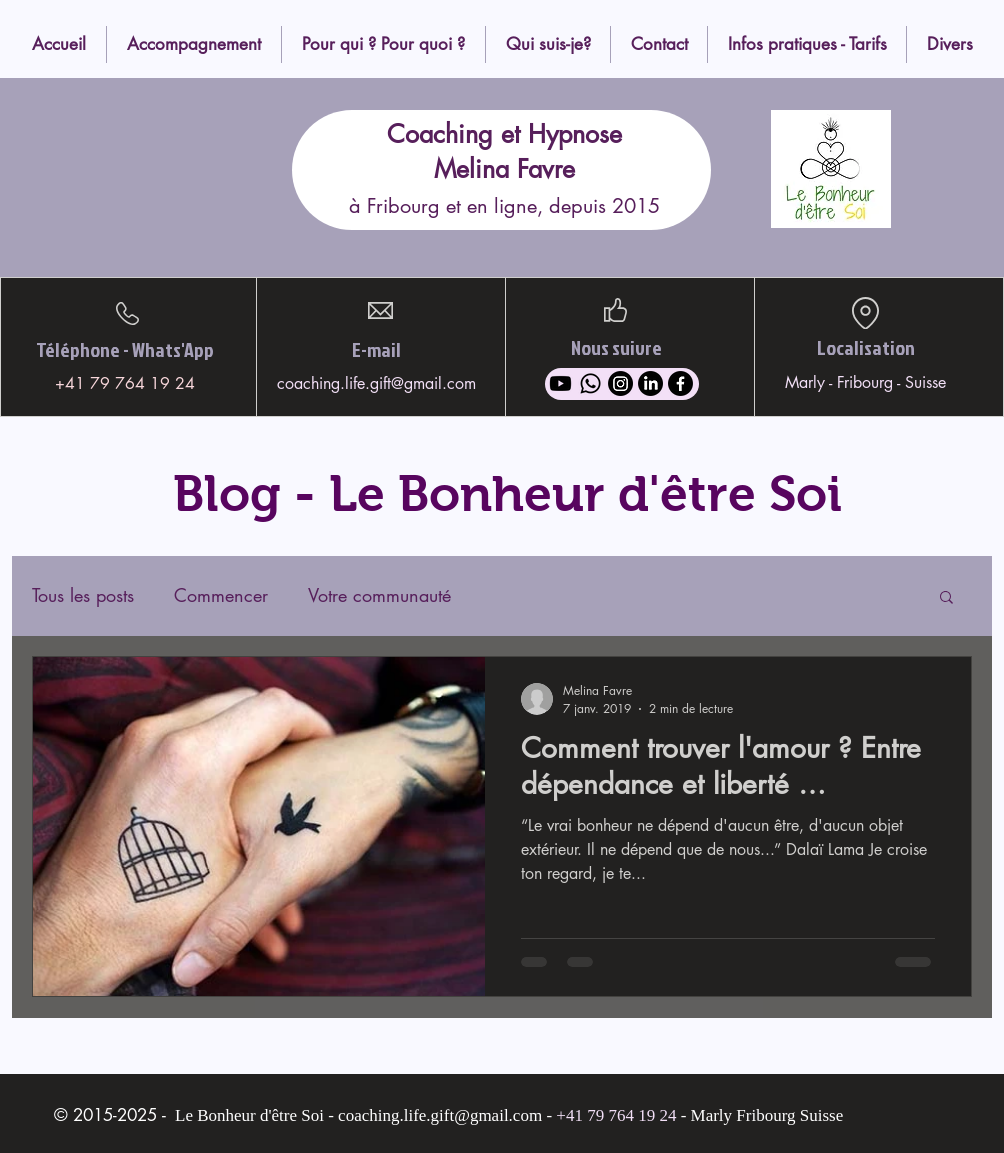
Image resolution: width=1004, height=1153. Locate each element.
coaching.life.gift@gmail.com (376, 383)
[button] (946, 598)
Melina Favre (504, 169)
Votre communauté (379, 595)
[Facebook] (680, 383)
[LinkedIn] (650, 383)
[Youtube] (560, 383)
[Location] (865, 313)
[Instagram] (620, 383)
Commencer (221, 595)
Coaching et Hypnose (504, 134)
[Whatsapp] (590, 383)
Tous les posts (83, 595)
